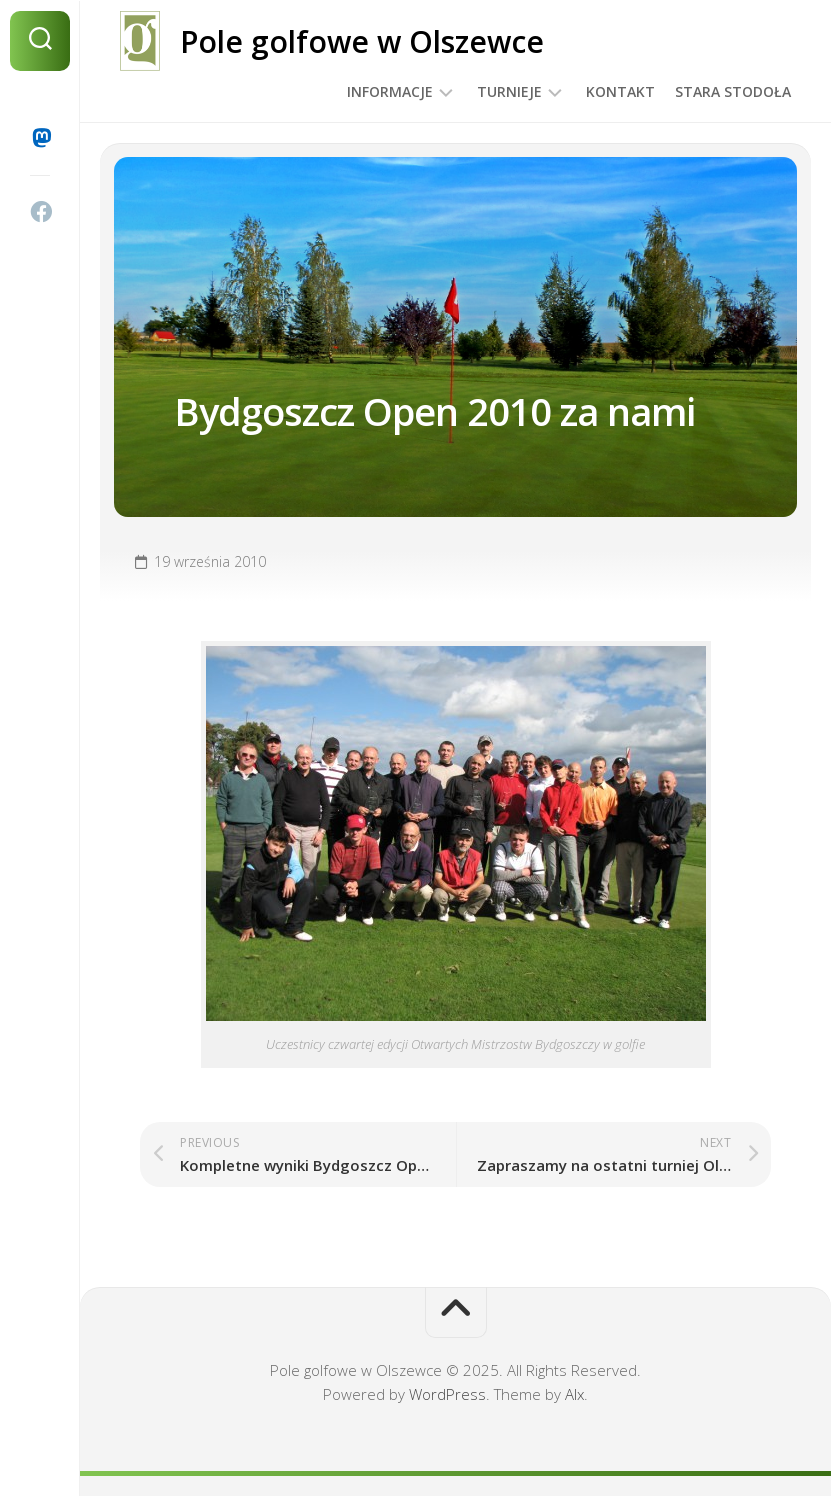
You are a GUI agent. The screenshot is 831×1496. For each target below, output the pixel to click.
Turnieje (509, 91)
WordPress (447, 1394)
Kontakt (620, 91)
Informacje (390, 91)
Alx (574, 1394)
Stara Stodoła (733, 91)
